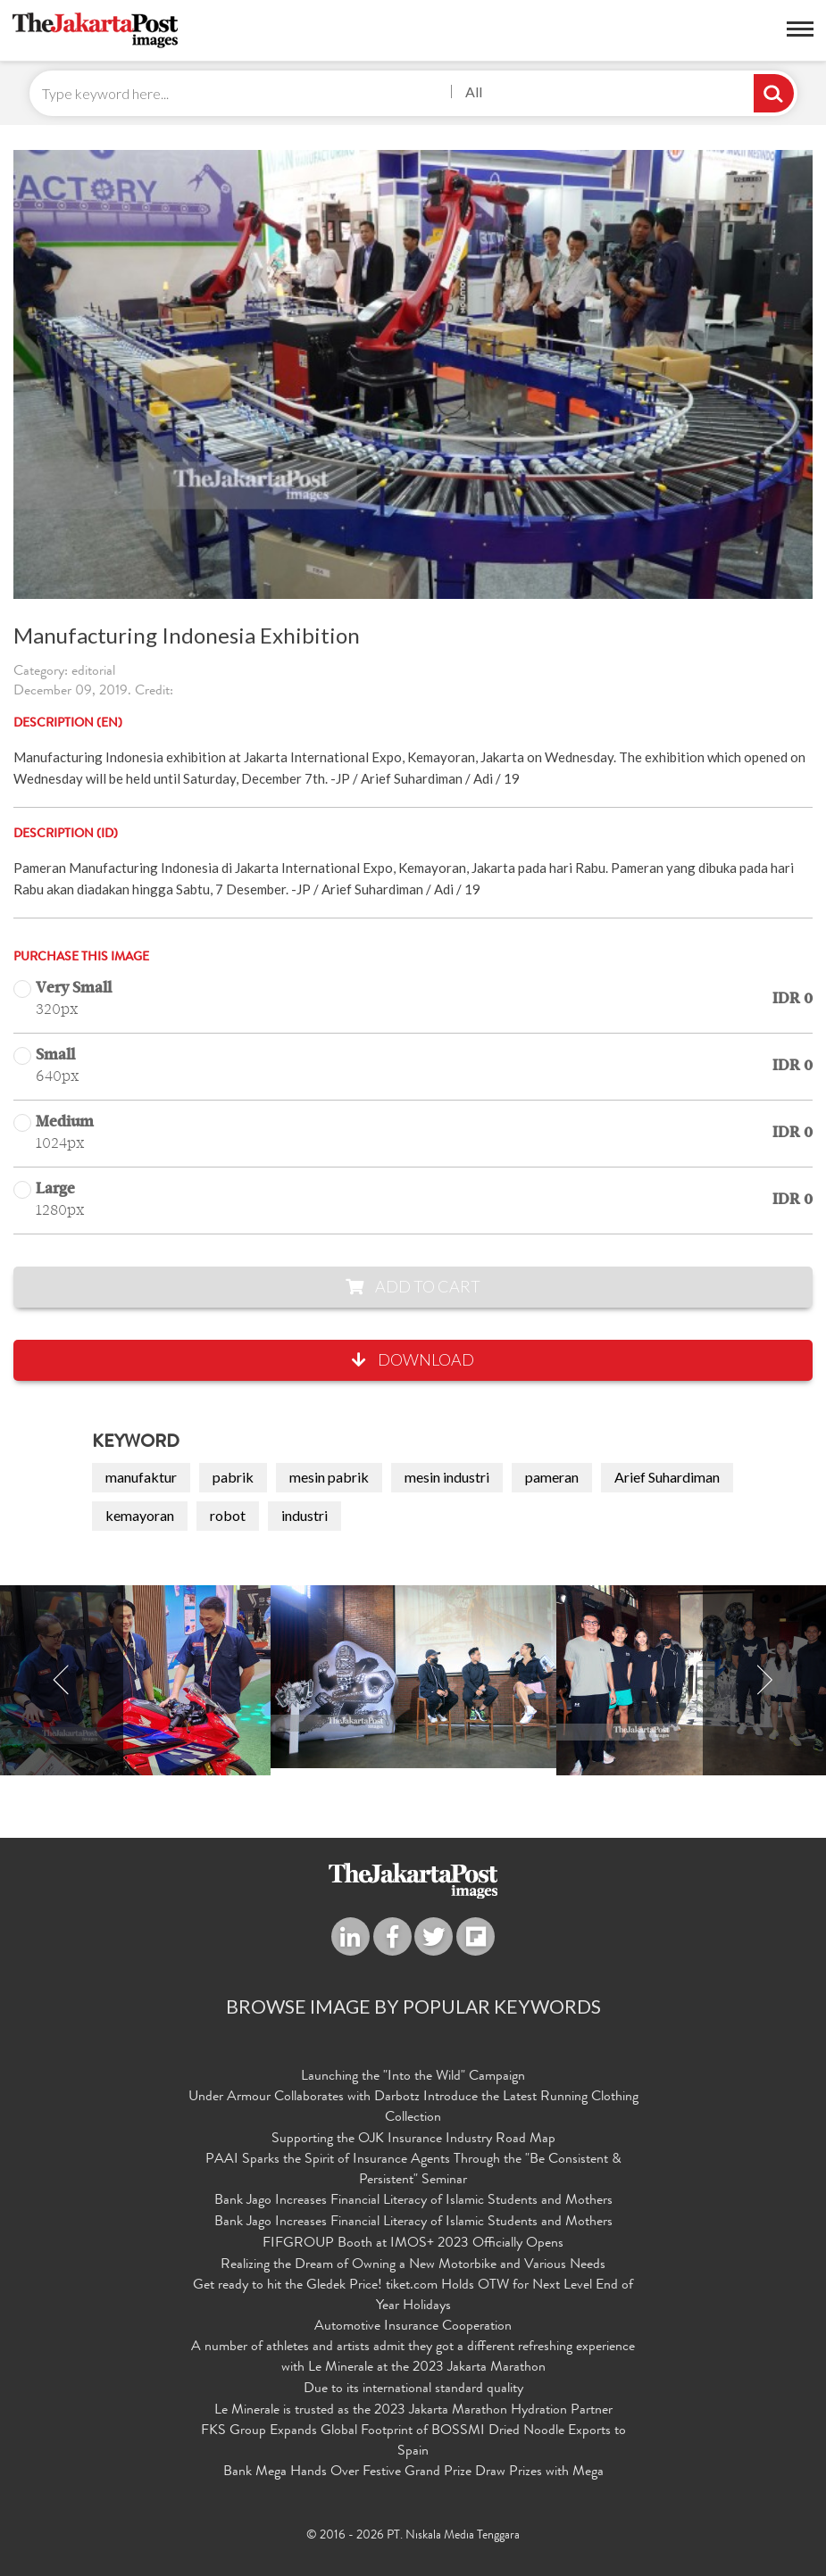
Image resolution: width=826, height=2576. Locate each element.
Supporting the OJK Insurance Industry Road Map (413, 2139)
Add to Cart (413, 1286)
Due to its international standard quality (413, 2389)
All (473, 91)
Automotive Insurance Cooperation (413, 2327)
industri (304, 1515)
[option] (413, 1676)
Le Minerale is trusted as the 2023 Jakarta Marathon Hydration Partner (413, 2411)
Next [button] (764, 1680)
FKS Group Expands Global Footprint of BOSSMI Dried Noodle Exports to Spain (413, 2441)
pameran (552, 1476)
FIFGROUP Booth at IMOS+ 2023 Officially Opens (413, 2244)
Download (413, 1359)
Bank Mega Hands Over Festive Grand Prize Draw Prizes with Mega (413, 2472)
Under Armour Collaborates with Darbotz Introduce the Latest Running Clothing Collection (413, 2107)
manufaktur (141, 1476)
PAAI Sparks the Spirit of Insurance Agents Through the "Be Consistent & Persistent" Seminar (413, 2170)
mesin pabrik (329, 1476)
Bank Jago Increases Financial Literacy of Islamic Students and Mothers (413, 2201)
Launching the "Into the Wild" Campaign (413, 2077)
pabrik (233, 1476)
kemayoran (139, 1515)
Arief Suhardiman (667, 1476)
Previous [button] (61, 1680)
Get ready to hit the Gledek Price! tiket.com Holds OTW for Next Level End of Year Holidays (413, 2296)
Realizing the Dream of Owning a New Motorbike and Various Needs (413, 2265)
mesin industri (447, 1476)
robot (228, 1515)
